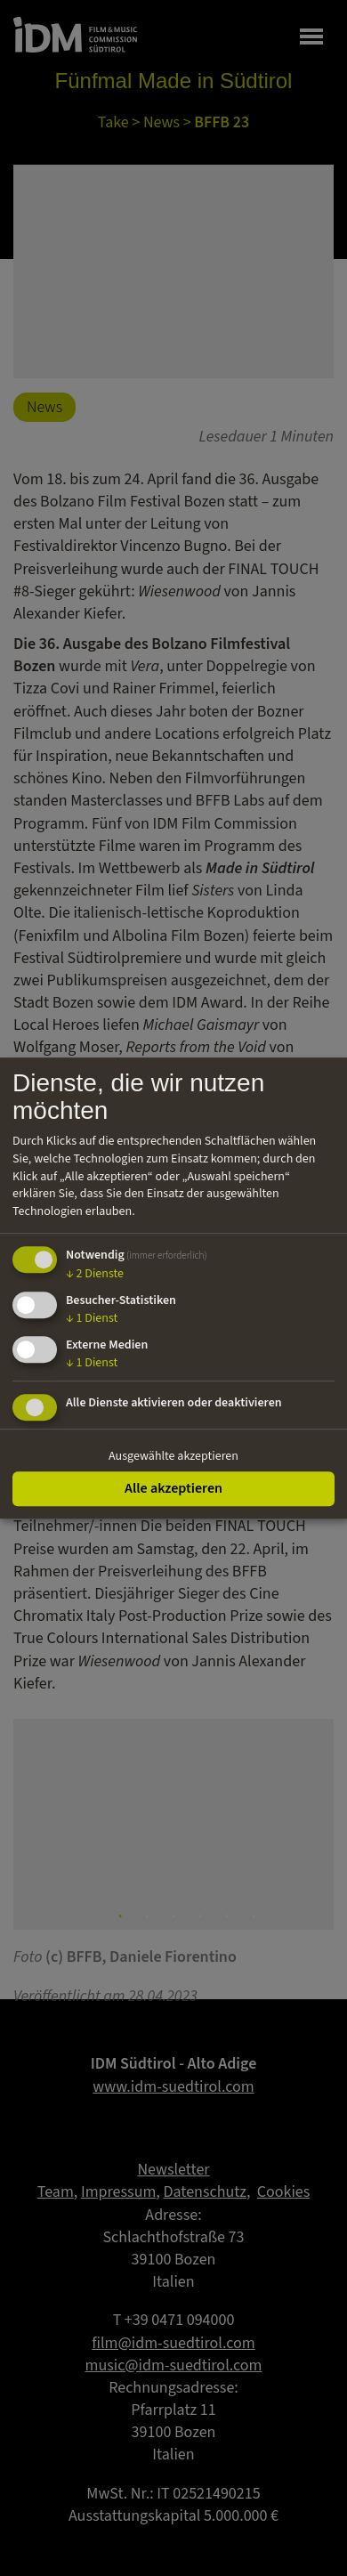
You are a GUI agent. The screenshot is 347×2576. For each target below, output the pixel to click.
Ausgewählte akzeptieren (173, 1456)
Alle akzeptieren (173, 1488)
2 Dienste (95, 1274)
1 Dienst (91, 1318)
